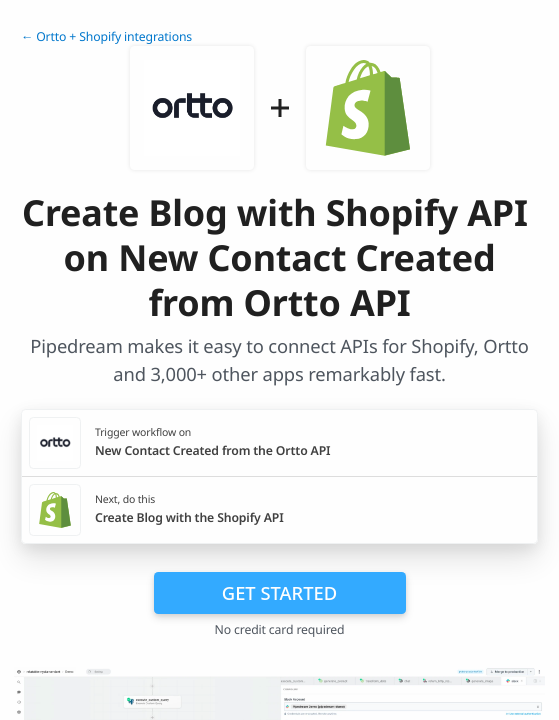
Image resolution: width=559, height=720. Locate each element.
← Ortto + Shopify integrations (106, 36)
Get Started (279, 592)
